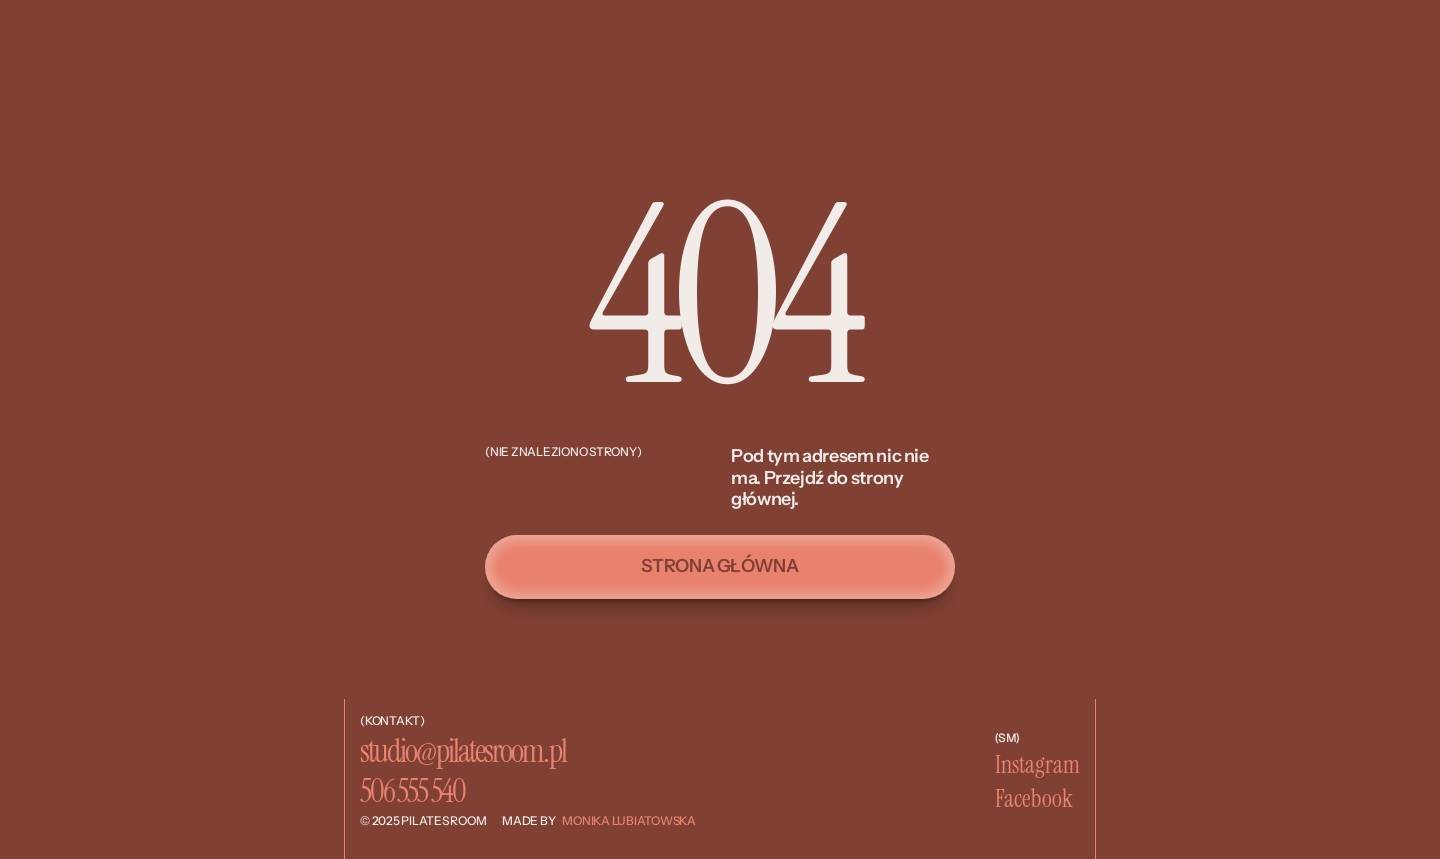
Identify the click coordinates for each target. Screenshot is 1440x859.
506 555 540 (412, 791)
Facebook (1034, 798)
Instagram (1037, 764)
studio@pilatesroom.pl (463, 751)
